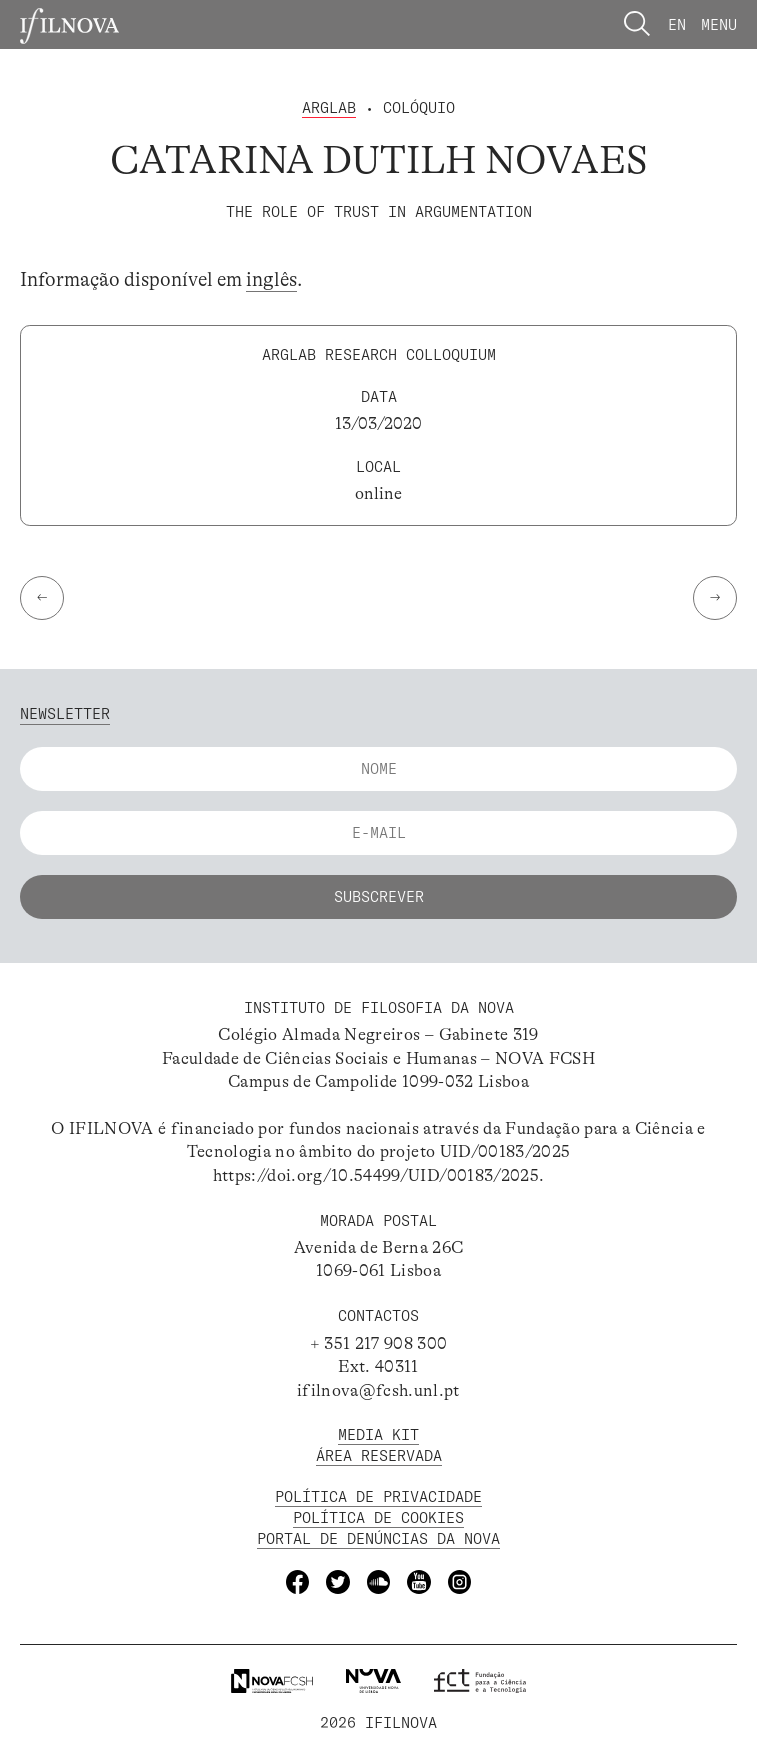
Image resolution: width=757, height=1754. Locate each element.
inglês (271, 279)
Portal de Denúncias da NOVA (378, 1538)
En (677, 24)
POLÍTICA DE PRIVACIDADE (378, 1496)
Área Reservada (379, 1455)
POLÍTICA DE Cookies (378, 1517)
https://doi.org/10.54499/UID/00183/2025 (376, 1175)
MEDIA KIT (378, 1434)
